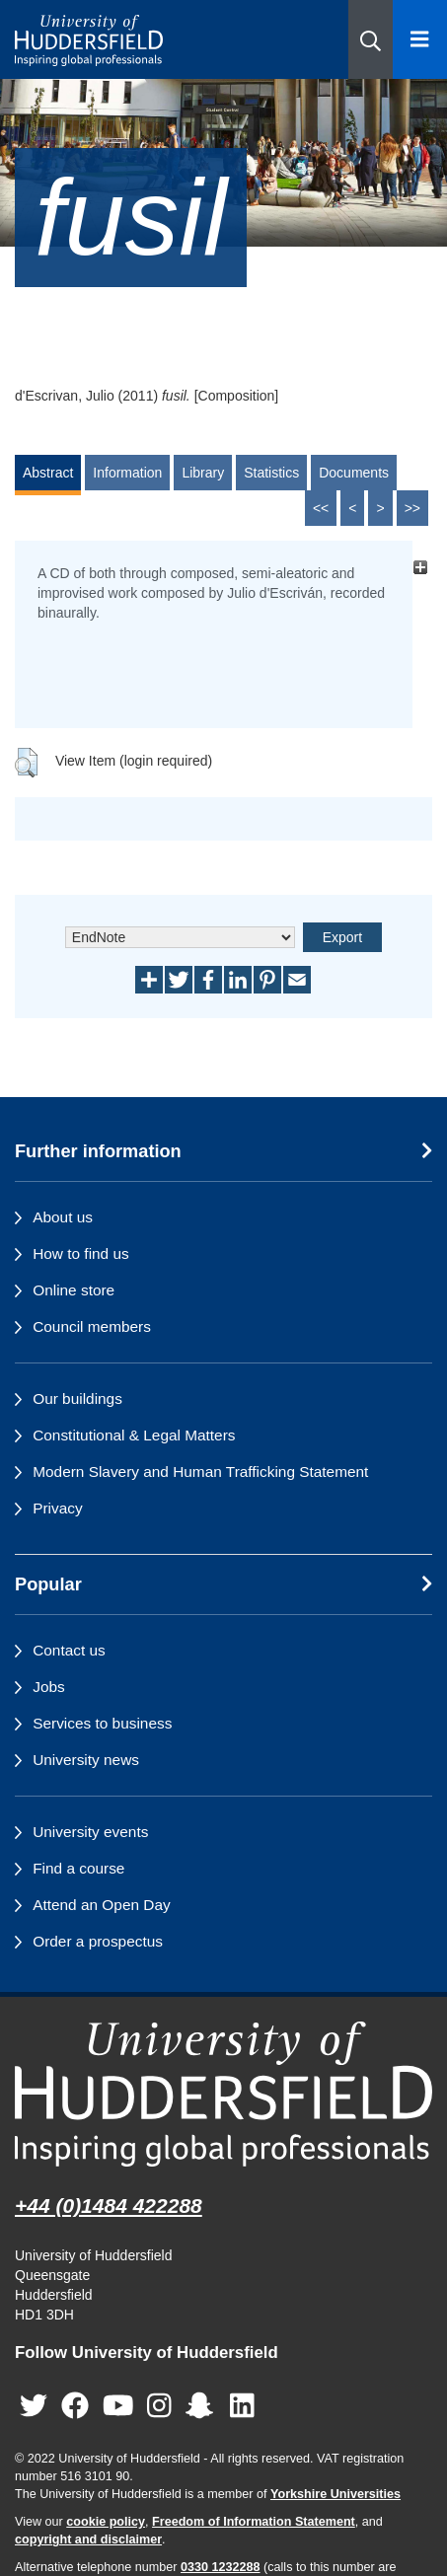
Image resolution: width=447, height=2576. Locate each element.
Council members (92, 1326)
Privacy (57, 1508)
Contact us (69, 1650)
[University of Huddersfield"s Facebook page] (75, 2406)
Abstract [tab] (48, 472)
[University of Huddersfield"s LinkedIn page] (242, 2406)
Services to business (102, 1723)
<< (321, 508)
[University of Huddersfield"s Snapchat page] (203, 2406)
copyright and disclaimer (88, 2539)
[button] (370, 39)
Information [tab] (127, 472)
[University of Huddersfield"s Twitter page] (33, 2406)
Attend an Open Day (101, 1904)
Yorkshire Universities (335, 2494)
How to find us (81, 1253)
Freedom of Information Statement (253, 2522)
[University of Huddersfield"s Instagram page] (159, 2406)
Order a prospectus (98, 1941)
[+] (419, 567)
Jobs (49, 1686)
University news (86, 1759)
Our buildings (77, 1398)
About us (63, 1217)
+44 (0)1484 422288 (108, 2205)
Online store (73, 1290)
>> (412, 508)
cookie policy (105, 2522)
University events (90, 1831)
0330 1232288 (221, 2567)
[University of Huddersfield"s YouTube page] (118, 2406)
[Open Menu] (420, 39)
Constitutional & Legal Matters (134, 1435)
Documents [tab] (354, 472)
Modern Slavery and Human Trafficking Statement (200, 1471)
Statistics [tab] (271, 472)
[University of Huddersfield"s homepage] (223, 2094)
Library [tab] (203, 472)
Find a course (78, 1868)
